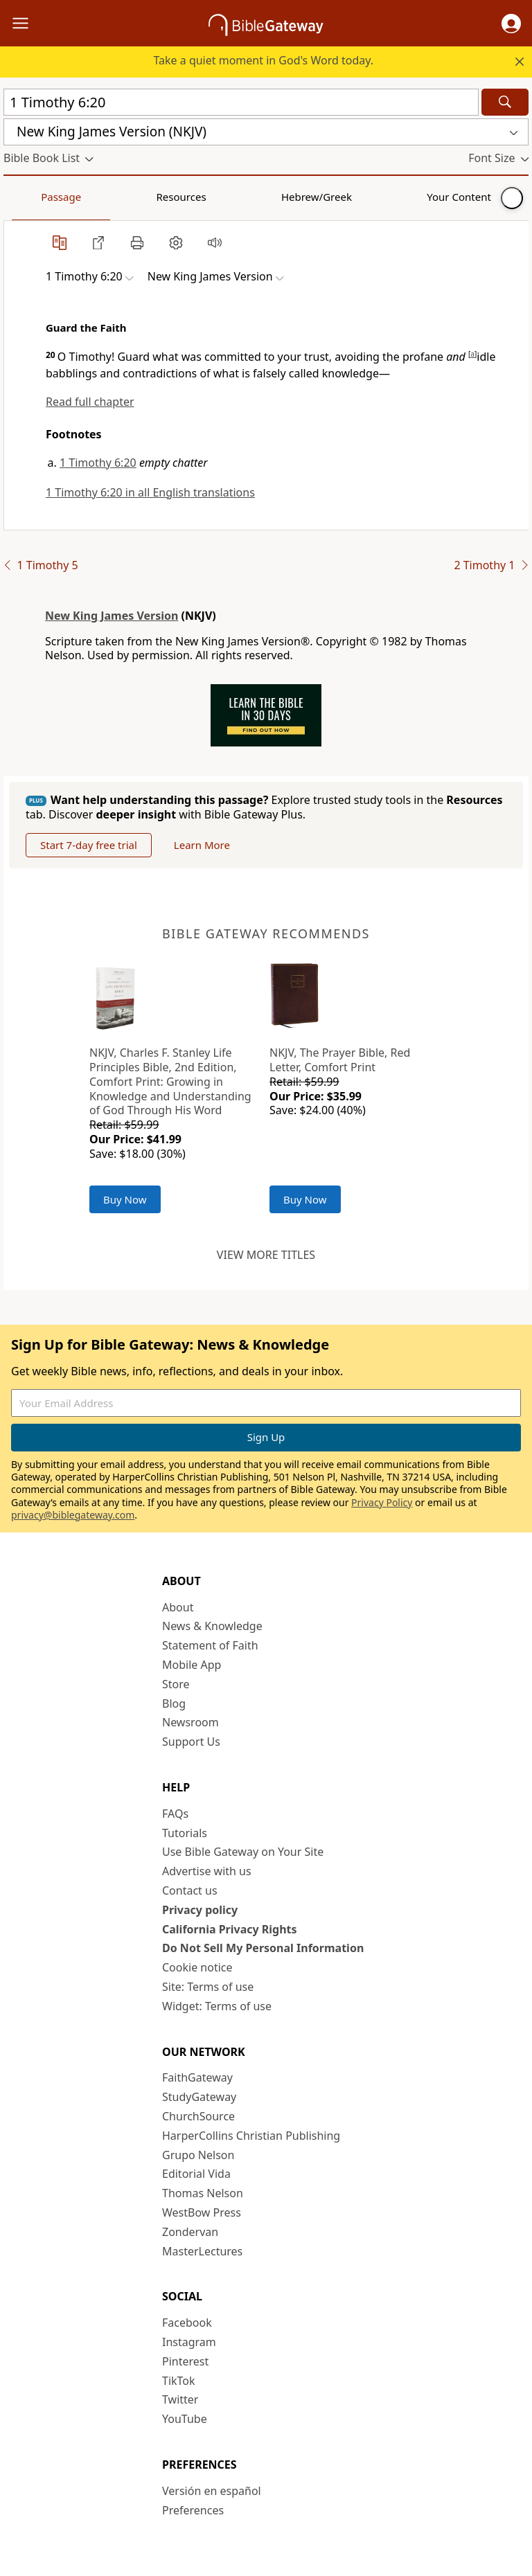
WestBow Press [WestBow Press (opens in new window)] (201, 2212)
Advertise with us (206, 1871)
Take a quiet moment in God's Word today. (263, 60)
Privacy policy (200, 1909)
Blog (174, 1703)
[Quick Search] (241, 102)
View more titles (266, 1254)
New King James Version (111, 615)
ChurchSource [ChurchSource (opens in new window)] (198, 2116)
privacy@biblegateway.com (72, 1514)
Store (176, 1684)
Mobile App (191, 1664)
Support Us (191, 1741)
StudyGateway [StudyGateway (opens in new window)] (199, 2096)
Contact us (190, 1890)
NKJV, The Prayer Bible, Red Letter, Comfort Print (339, 1060)
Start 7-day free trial (88, 845)
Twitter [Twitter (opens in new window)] (180, 2399)
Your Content (274, 197)
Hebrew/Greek (184, 197)
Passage (35, 197)
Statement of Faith (210, 1645)
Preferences (193, 2510)
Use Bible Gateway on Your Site (242, 1851)
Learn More (202, 845)
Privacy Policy (381, 1502)
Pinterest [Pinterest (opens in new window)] (185, 2361)
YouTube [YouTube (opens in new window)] (184, 2418)
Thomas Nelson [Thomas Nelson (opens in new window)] (202, 2193)
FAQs (175, 1813)
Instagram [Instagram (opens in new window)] (189, 2342)
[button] (511, 23)
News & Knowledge (212, 1626)
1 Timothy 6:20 (98, 462)
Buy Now (125, 1199)
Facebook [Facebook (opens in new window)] (187, 2322)
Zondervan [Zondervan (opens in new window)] (190, 2231)
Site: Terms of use (208, 1986)
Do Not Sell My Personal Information (263, 1948)
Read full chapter (90, 401)
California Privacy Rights (229, 1929)
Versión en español (211, 2490)
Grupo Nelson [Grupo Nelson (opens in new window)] (198, 2155)
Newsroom (190, 1722)
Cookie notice (197, 1967)
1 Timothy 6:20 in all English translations (150, 492)
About (177, 1607)
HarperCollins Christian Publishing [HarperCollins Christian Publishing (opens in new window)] (251, 2135)
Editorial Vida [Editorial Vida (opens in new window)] (196, 2173)
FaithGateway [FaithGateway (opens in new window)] (197, 2077)
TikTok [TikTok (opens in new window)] (178, 2380)
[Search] (505, 102)
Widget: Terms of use (217, 2006)
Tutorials (184, 1833)
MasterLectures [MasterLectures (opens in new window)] (202, 2251)
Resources (102, 197)
